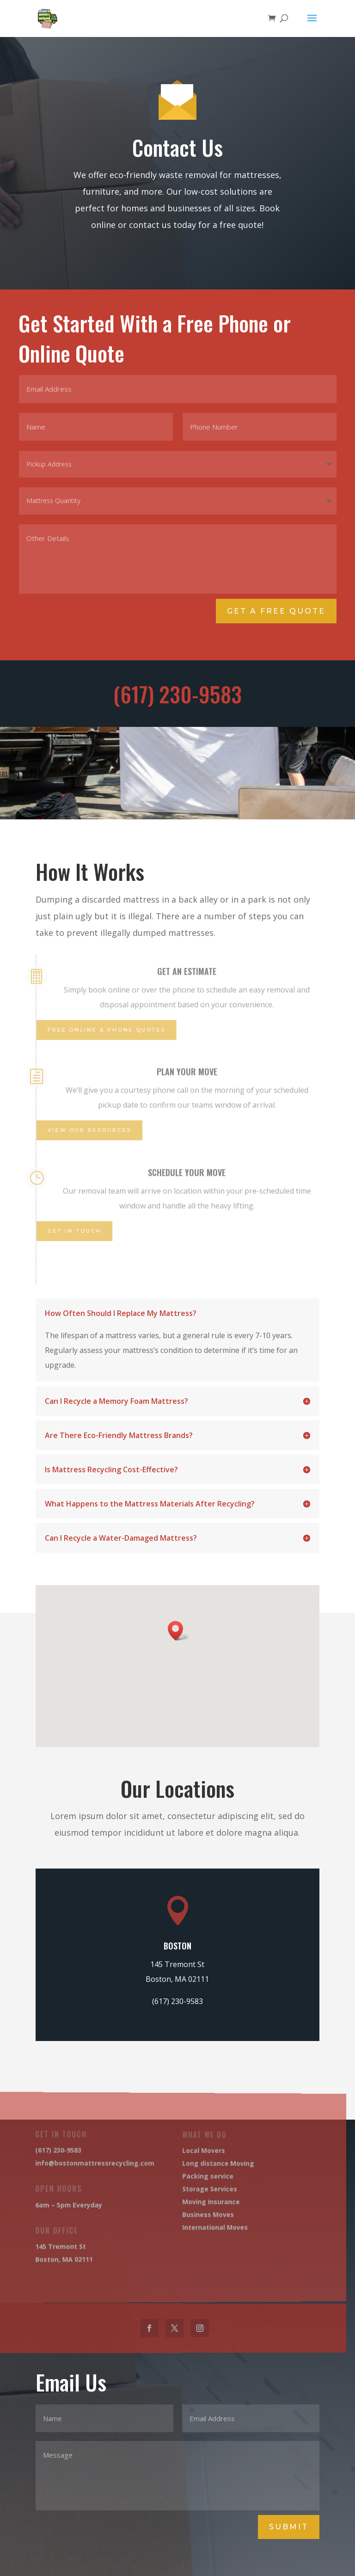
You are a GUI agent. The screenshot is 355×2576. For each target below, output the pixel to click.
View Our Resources (87, 1130)
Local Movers (188, 2152)
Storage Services (193, 2189)
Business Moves (192, 2214)
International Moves (198, 2226)
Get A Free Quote (277, 610)
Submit (288, 2526)
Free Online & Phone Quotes (102, 1030)
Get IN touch (72, 1231)
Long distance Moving (200, 2164)
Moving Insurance (194, 2201)
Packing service (191, 2177)
